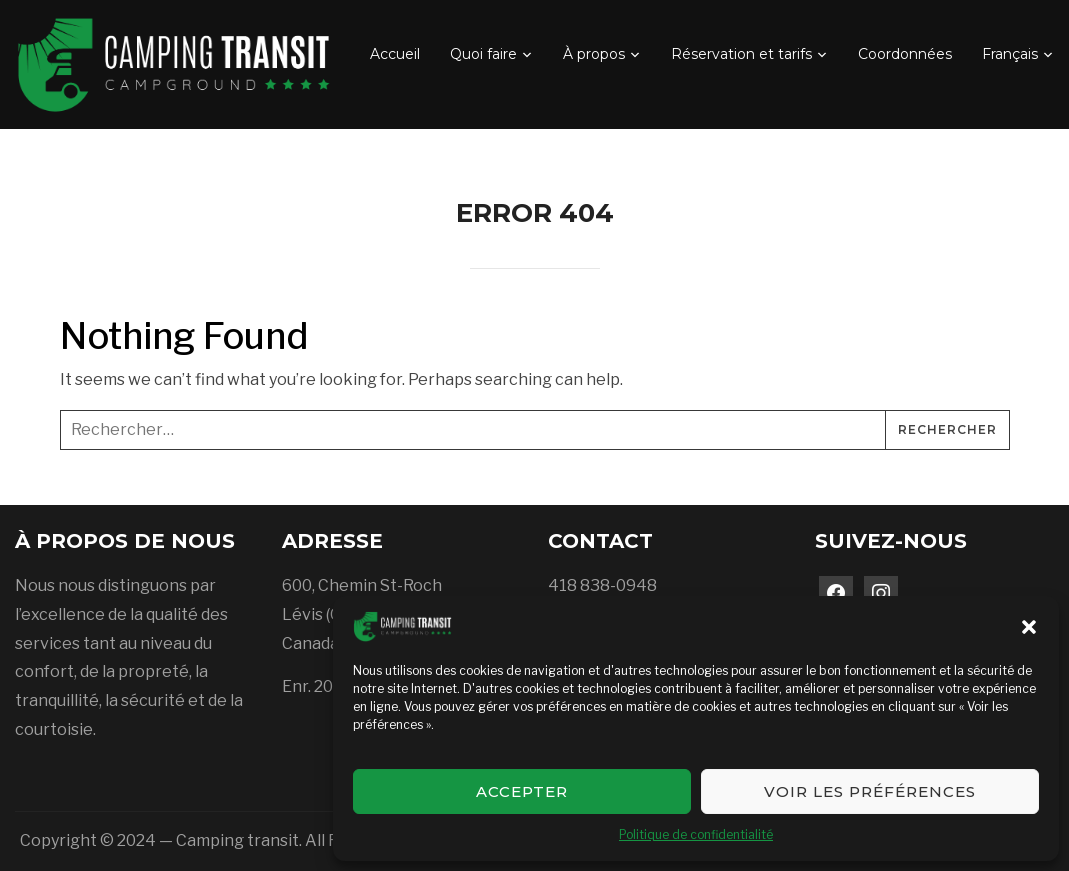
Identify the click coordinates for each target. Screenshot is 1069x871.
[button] (1029, 627)
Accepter (522, 791)
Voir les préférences (870, 791)
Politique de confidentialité (696, 834)
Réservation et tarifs (741, 54)
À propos (594, 54)
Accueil (395, 54)
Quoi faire (483, 54)
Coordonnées (905, 54)
